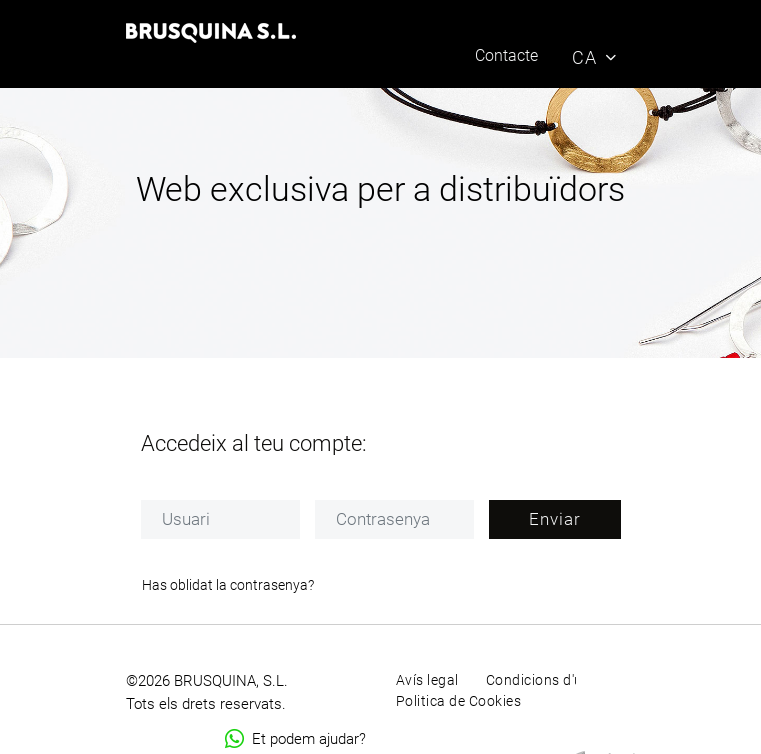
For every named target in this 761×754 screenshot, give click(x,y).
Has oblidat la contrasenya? (228, 585)
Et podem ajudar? (295, 739)
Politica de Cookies (459, 701)
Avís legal (427, 680)
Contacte (506, 55)
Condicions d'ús (538, 680)
